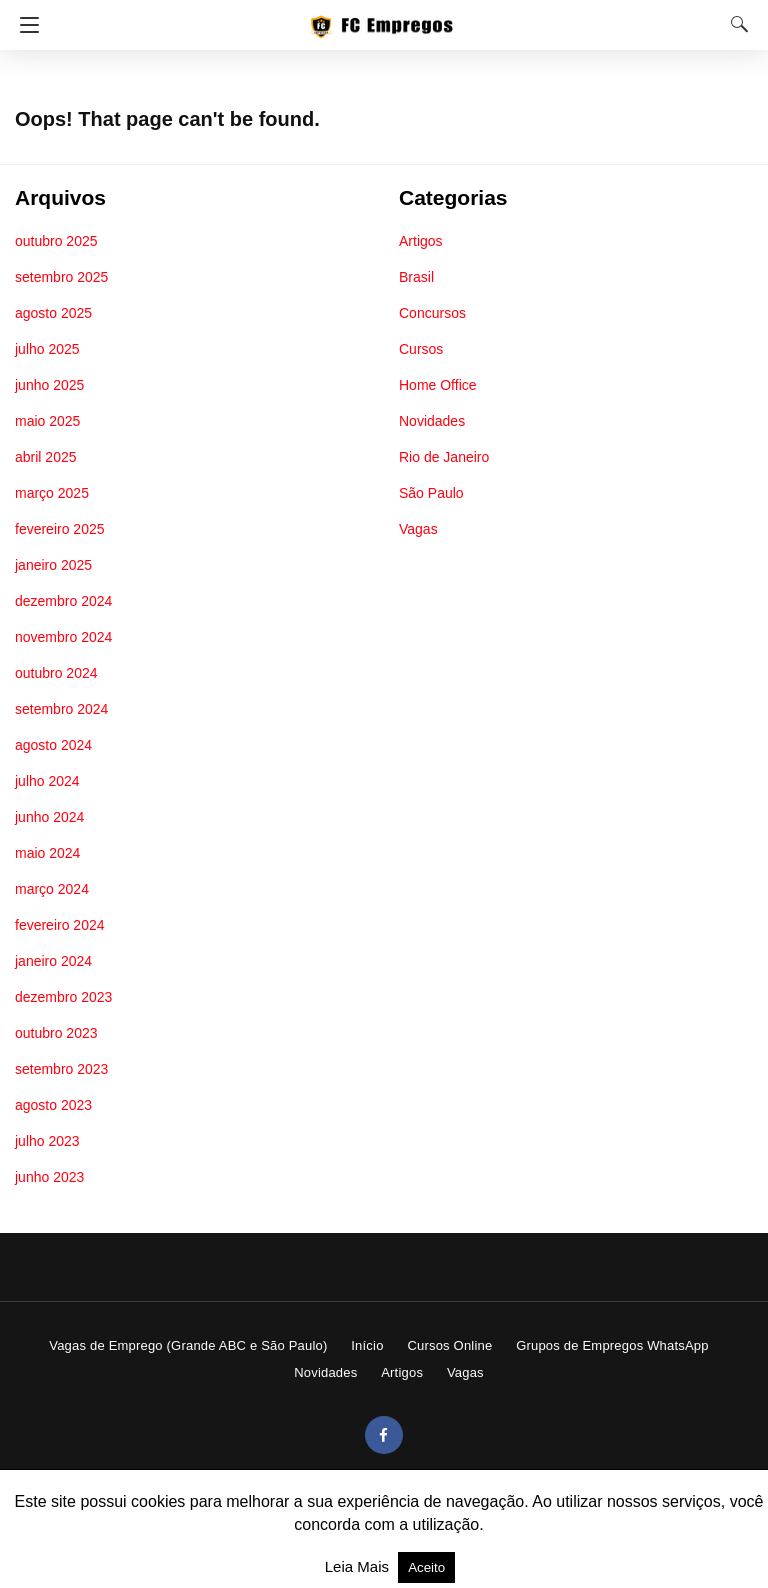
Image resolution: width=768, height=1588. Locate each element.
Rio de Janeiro (444, 457)
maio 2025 (47, 421)
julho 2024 (47, 781)
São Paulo (431, 493)
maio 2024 (47, 853)
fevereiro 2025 (60, 529)
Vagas (418, 529)
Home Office (438, 385)
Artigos (421, 241)
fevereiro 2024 (60, 925)
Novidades (432, 421)
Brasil (416, 277)
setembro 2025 (61, 277)
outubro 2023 (56, 1033)
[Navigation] (24, 25)
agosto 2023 (53, 1105)
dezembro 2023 (63, 997)
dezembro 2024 (63, 601)
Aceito (426, 1567)
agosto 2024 (53, 745)
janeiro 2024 (53, 961)
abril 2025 (46, 457)
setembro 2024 (61, 709)
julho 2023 (47, 1141)
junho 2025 (49, 385)
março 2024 (52, 889)
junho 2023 (49, 1177)
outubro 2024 (56, 673)
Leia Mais (359, 1566)
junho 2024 (49, 817)
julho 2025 (47, 349)
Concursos (432, 313)
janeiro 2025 (53, 565)
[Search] (735, 24)
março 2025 (52, 493)
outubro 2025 (56, 241)
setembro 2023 (61, 1069)
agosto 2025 (53, 313)
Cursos (421, 349)
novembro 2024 (63, 637)
